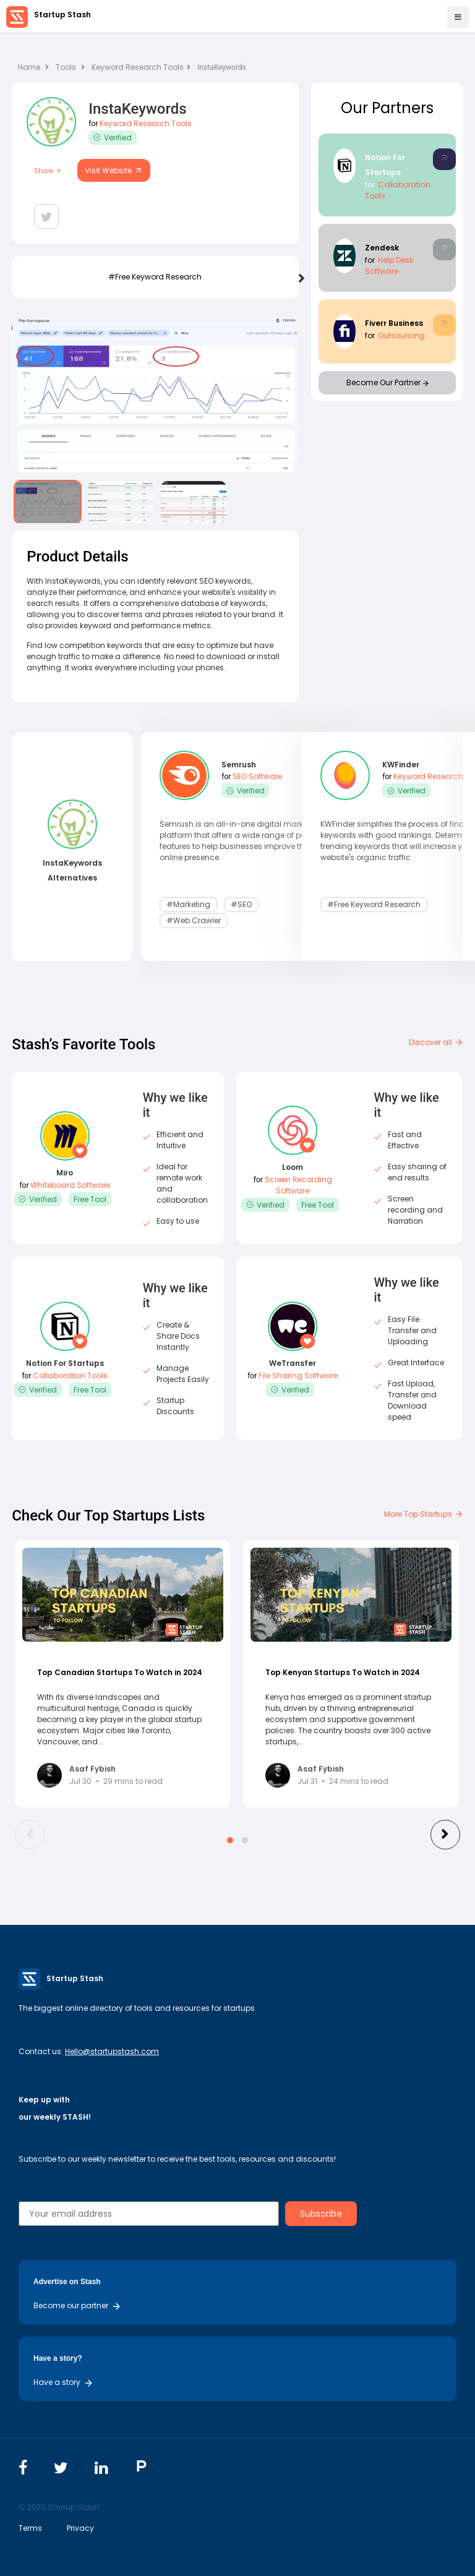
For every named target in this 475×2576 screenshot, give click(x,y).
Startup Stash (62, 14)
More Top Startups (423, 1514)
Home (33, 67)
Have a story (63, 2382)
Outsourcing (401, 335)
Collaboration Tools (70, 1375)
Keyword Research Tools (141, 67)
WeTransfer (292, 1363)
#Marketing (188, 904)
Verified (112, 137)
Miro (64, 1172)
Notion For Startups (65, 1363)
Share (48, 171)
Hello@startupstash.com (112, 2051)
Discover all (436, 1042)
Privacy (80, 2528)
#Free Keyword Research (155, 276)
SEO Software (257, 776)
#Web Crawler (193, 920)
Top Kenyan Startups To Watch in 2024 (342, 1672)
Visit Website (114, 170)
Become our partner (77, 2305)
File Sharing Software (298, 1375)
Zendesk (382, 247)
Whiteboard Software (70, 1185)
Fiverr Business (394, 323)
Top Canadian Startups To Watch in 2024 (119, 1672)
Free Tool (90, 1199)
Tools (66, 67)
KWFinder (400, 764)
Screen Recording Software (298, 1185)
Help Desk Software (389, 265)
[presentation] (301, 278)
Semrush (238, 764)
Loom (292, 1167)
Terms (30, 2528)
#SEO (241, 904)
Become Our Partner (387, 382)
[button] (230, 1840)
